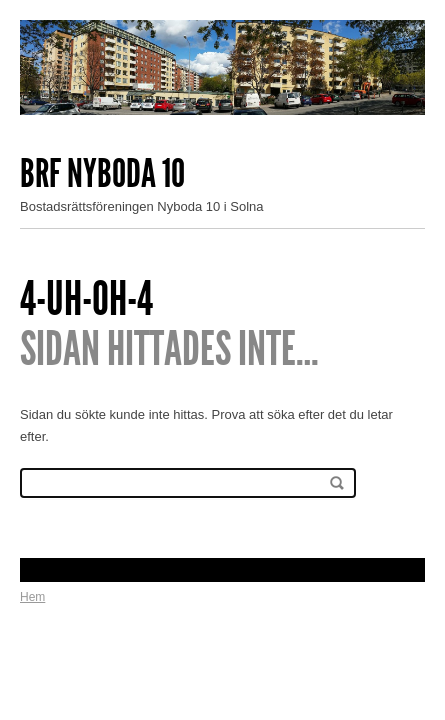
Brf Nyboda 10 (102, 173)
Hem (32, 597)
